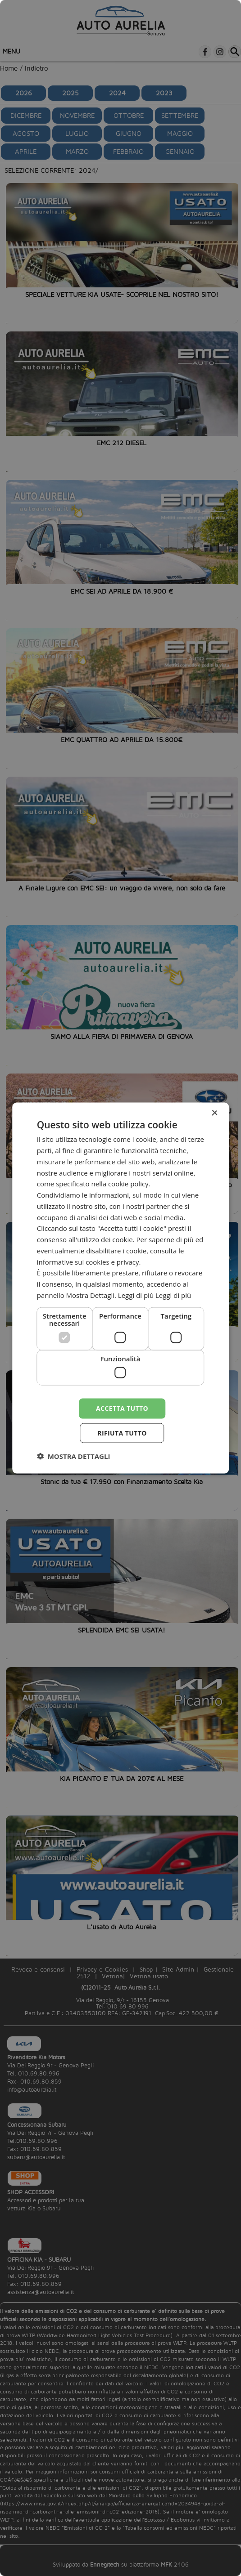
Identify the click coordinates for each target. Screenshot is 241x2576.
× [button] (214, 1113)
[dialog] (120, 1288)
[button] (73, 1456)
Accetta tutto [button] (122, 1408)
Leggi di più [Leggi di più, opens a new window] (173, 1294)
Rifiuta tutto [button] (121, 1432)
